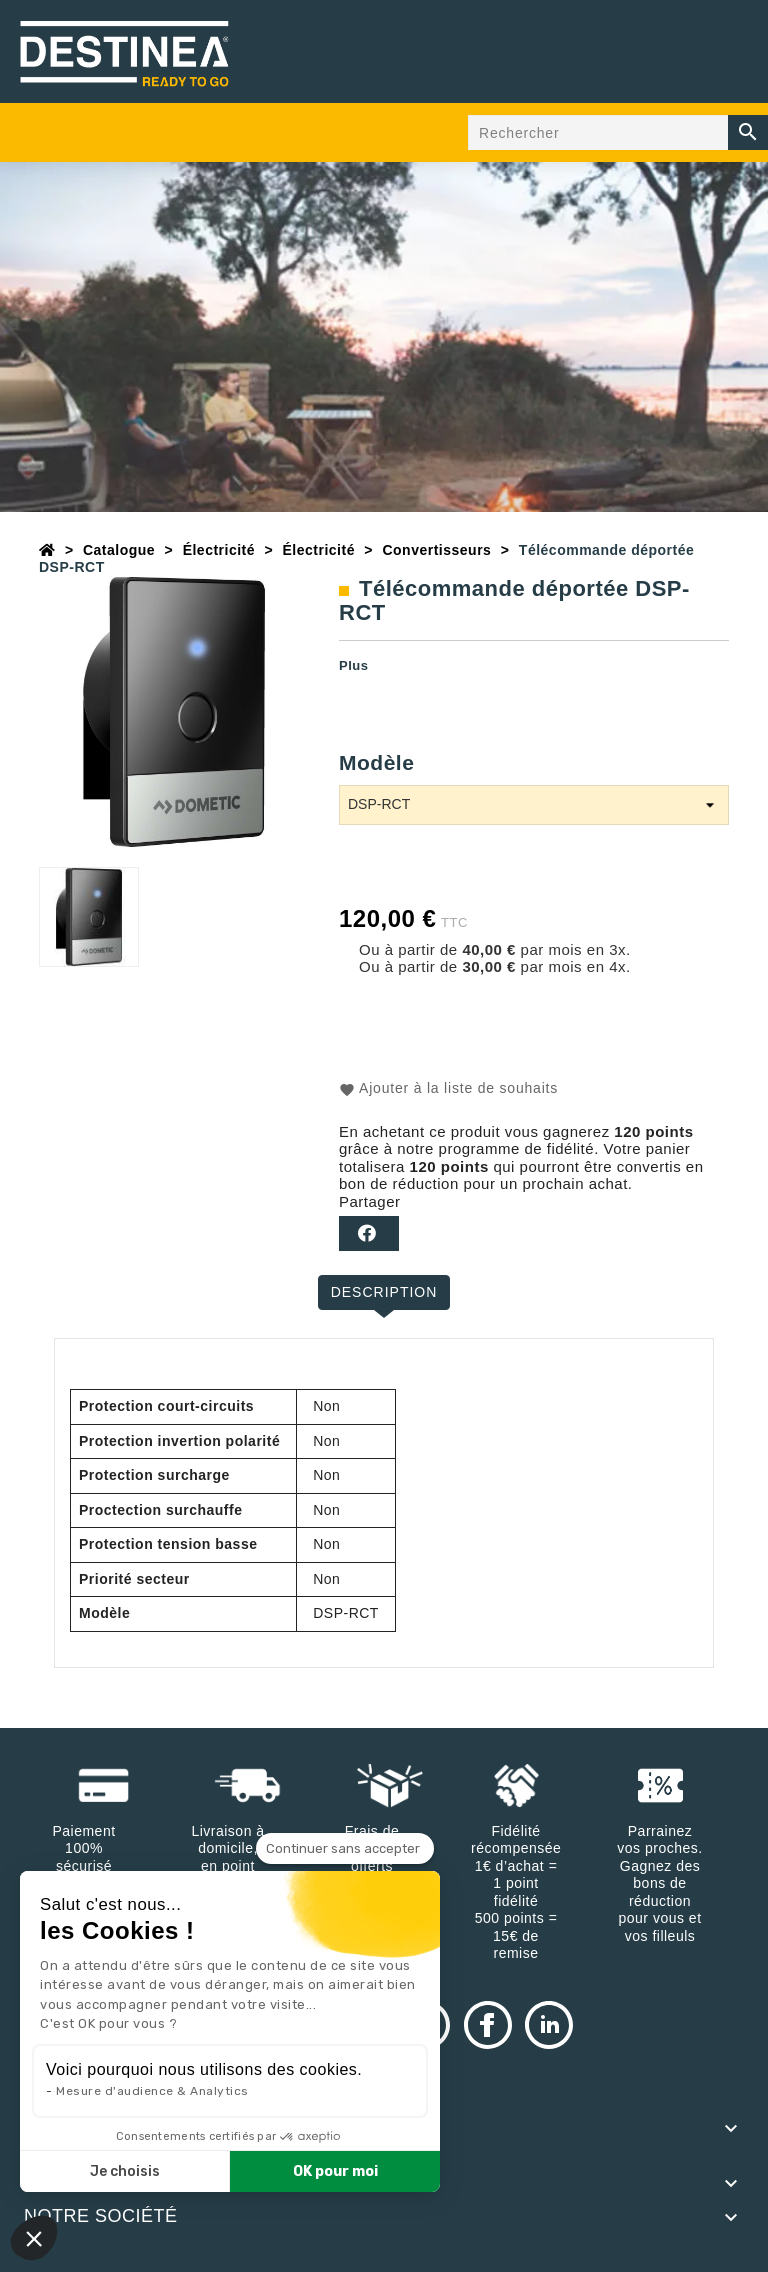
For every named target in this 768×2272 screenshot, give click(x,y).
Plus (353, 665)
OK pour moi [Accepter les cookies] (335, 2171)
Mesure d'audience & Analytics (152, 2091)
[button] (34, 2238)
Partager (369, 1233)
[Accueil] (47, 550)
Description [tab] (384, 1292)
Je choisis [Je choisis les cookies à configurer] (125, 2171)
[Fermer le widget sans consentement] (345, 1849)
